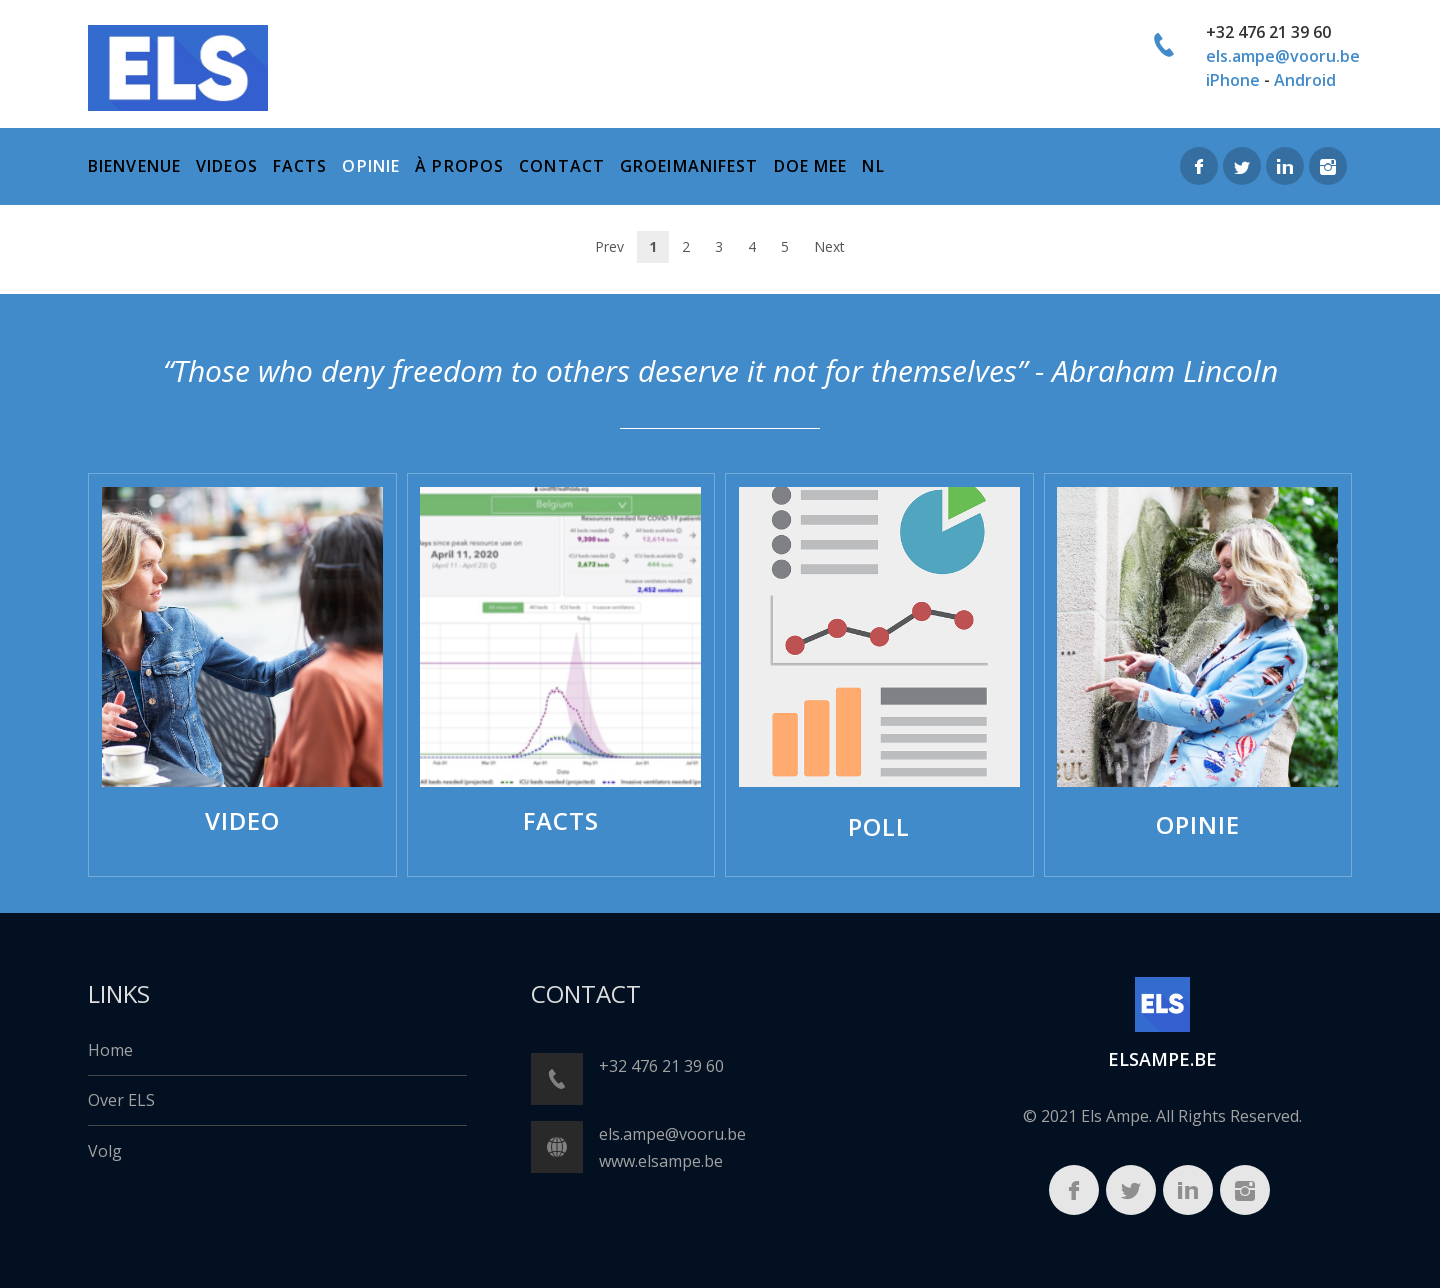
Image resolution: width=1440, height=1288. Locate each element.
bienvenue (134, 166)
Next (829, 246)
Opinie (371, 166)
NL (873, 166)
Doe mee (811, 166)
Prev (609, 246)
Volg (105, 1151)
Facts (300, 166)
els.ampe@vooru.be (1283, 56)
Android (1305, 80)
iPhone (1233, 80)
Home (110, 1050)
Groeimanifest (689, 166)
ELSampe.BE (1162, 1059)
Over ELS (121, 1100)
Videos (227, 166)
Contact (562, 166)
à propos (459, 166)
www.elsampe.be (661, 1161)
